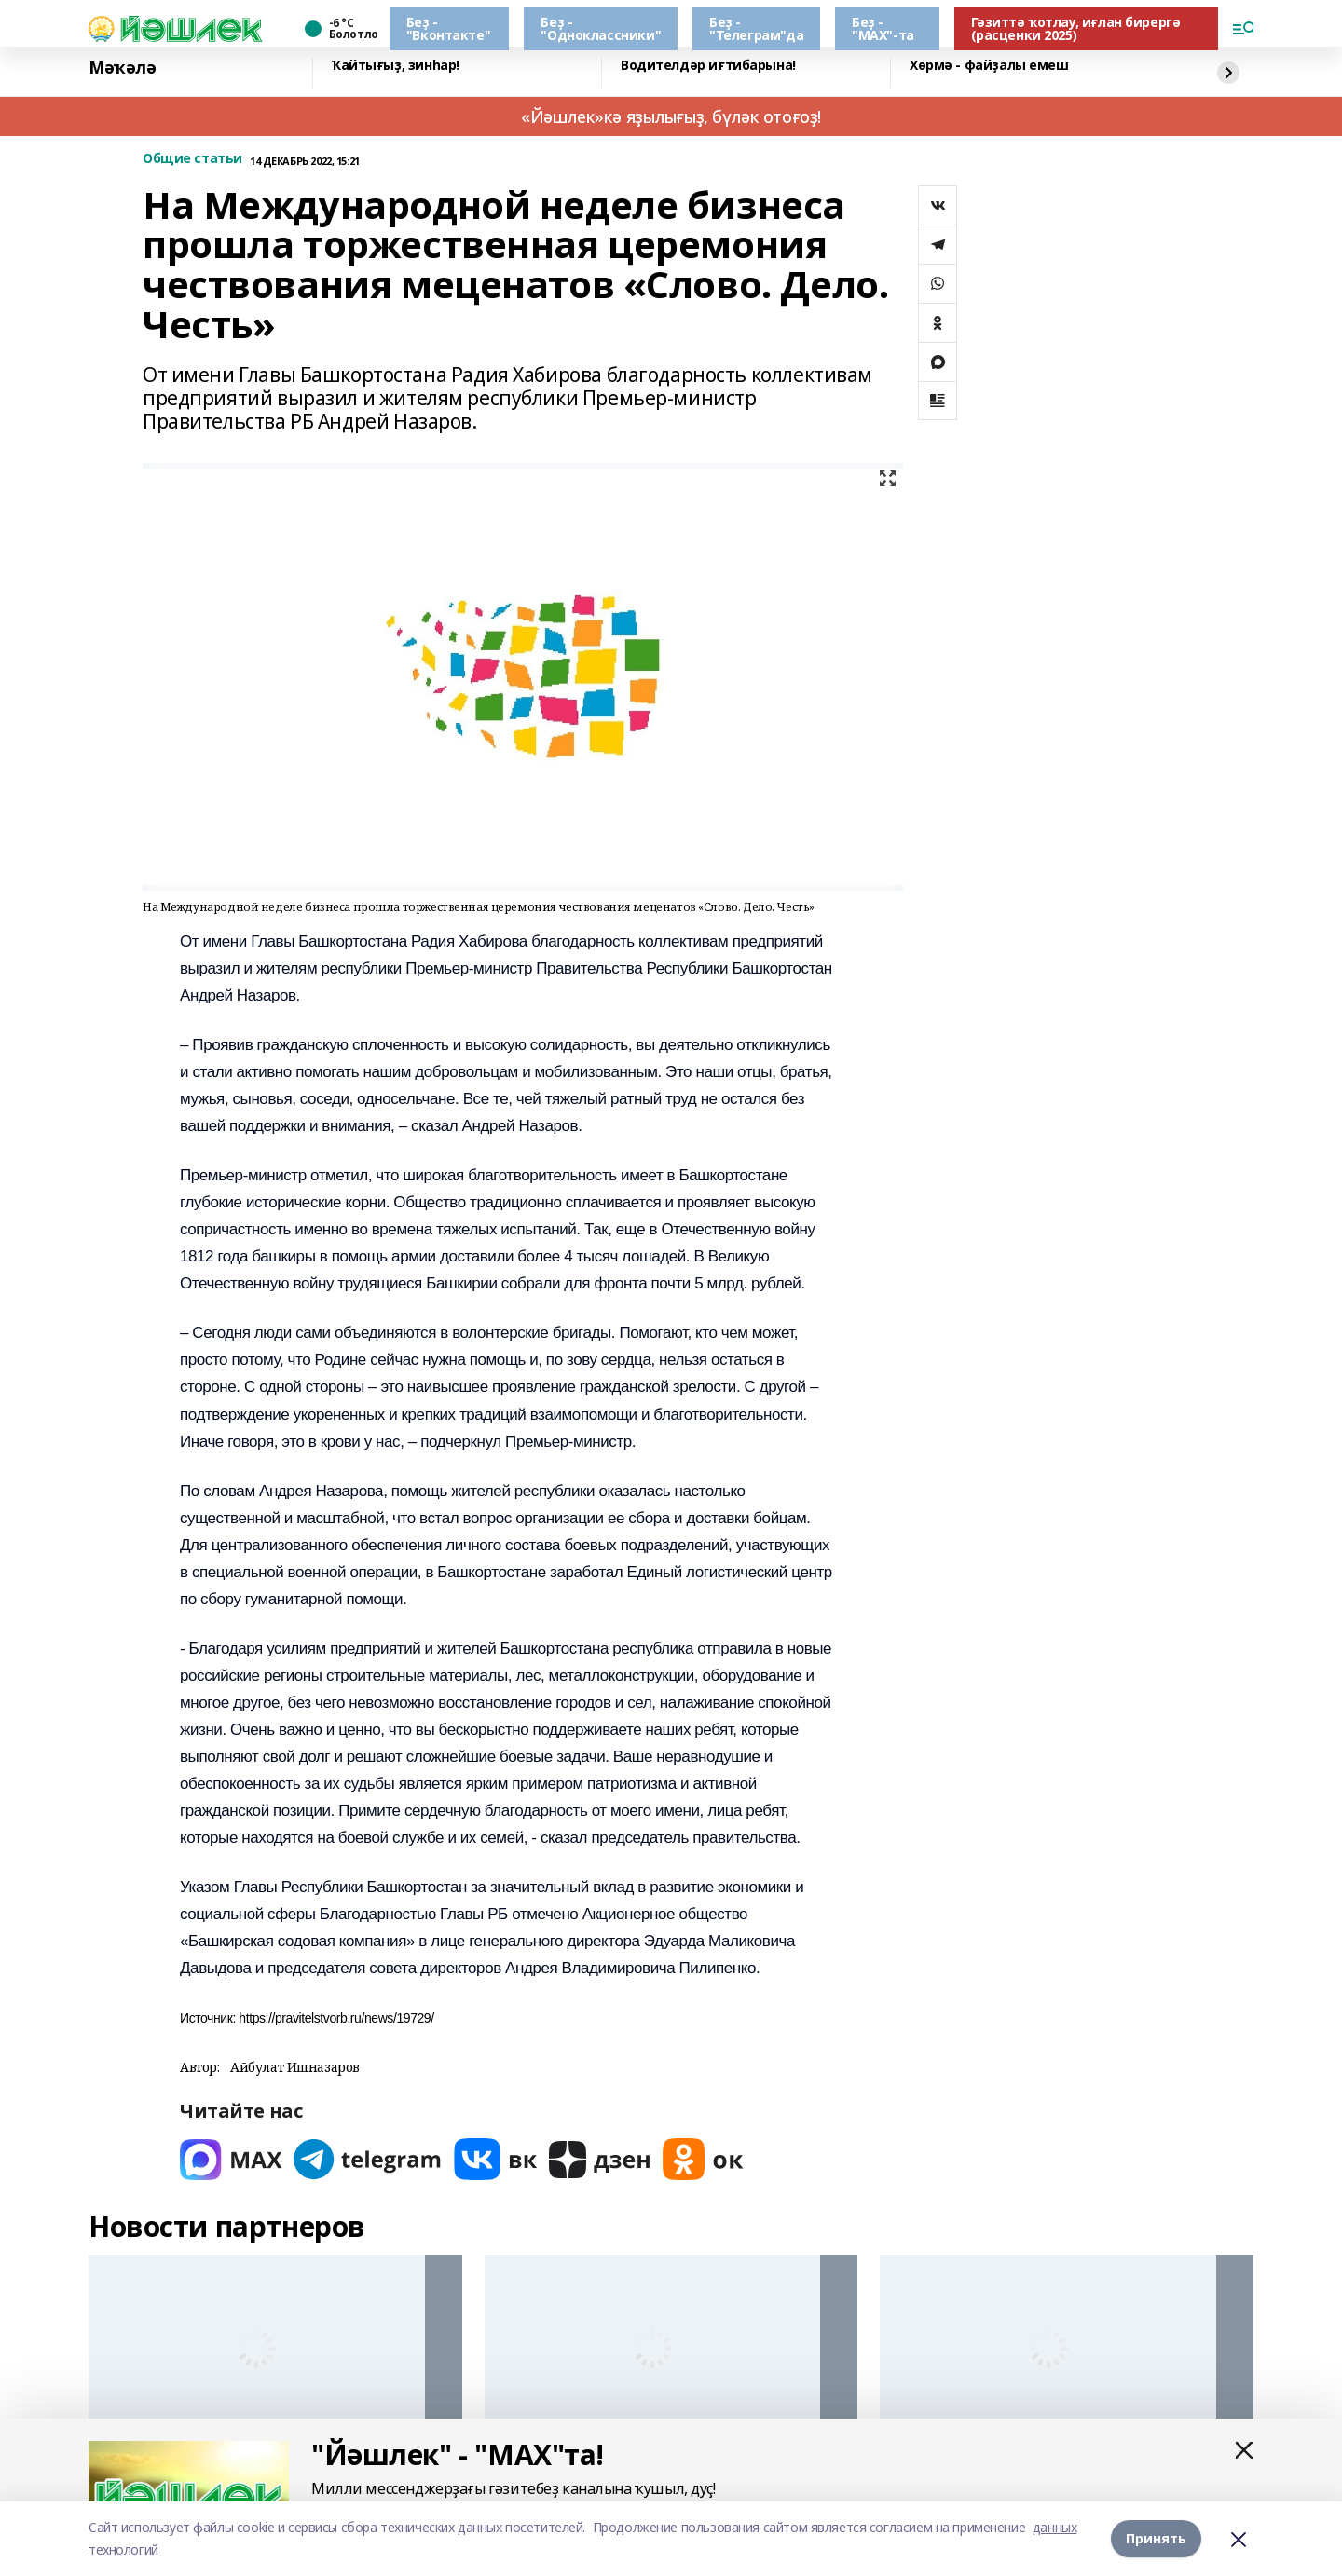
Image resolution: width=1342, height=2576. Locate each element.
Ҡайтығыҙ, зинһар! (395, 66)
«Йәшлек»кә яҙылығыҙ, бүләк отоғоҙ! (671, 116)
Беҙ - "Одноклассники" (601, 28)
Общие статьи (192, 159)
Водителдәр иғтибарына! (708, 66)
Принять (1156, 2538)
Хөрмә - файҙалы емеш (989, 66)
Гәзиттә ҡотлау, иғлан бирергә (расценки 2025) (1076, 28)
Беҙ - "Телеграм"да (756, 28)
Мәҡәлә (122, 68)
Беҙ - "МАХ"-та (883, 28)
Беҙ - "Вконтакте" (448, 28)
